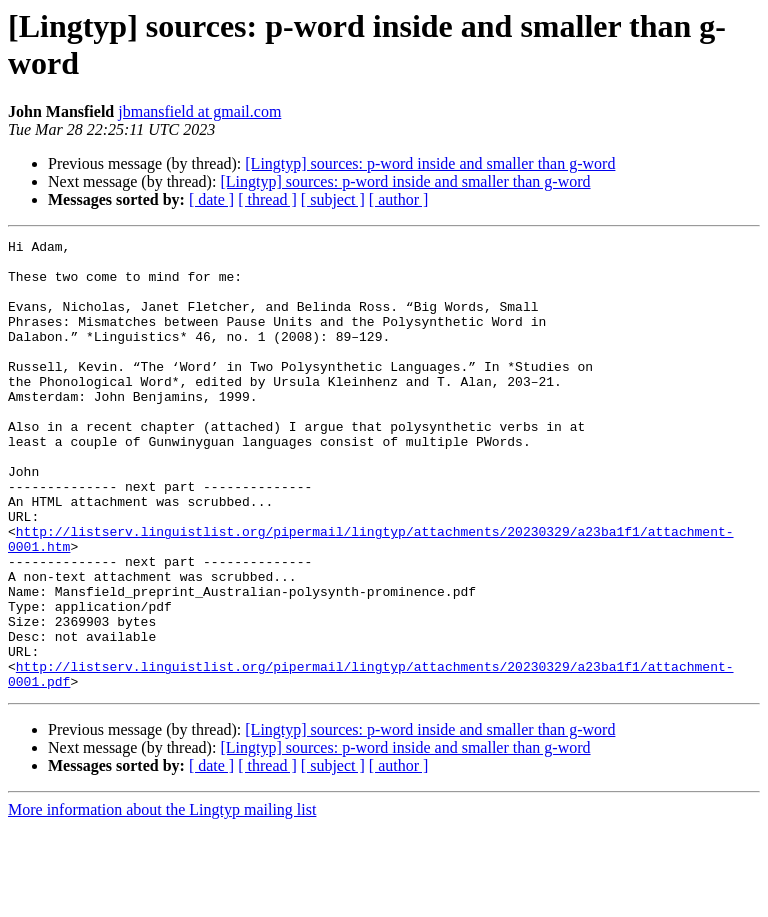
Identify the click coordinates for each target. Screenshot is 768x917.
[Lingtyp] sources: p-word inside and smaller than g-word (430, 163)
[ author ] (399, 199)
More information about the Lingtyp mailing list (162, 899)
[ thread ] (267, 199)
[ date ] (211, 199)
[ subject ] (333, 199)
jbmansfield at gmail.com (199, 111)
